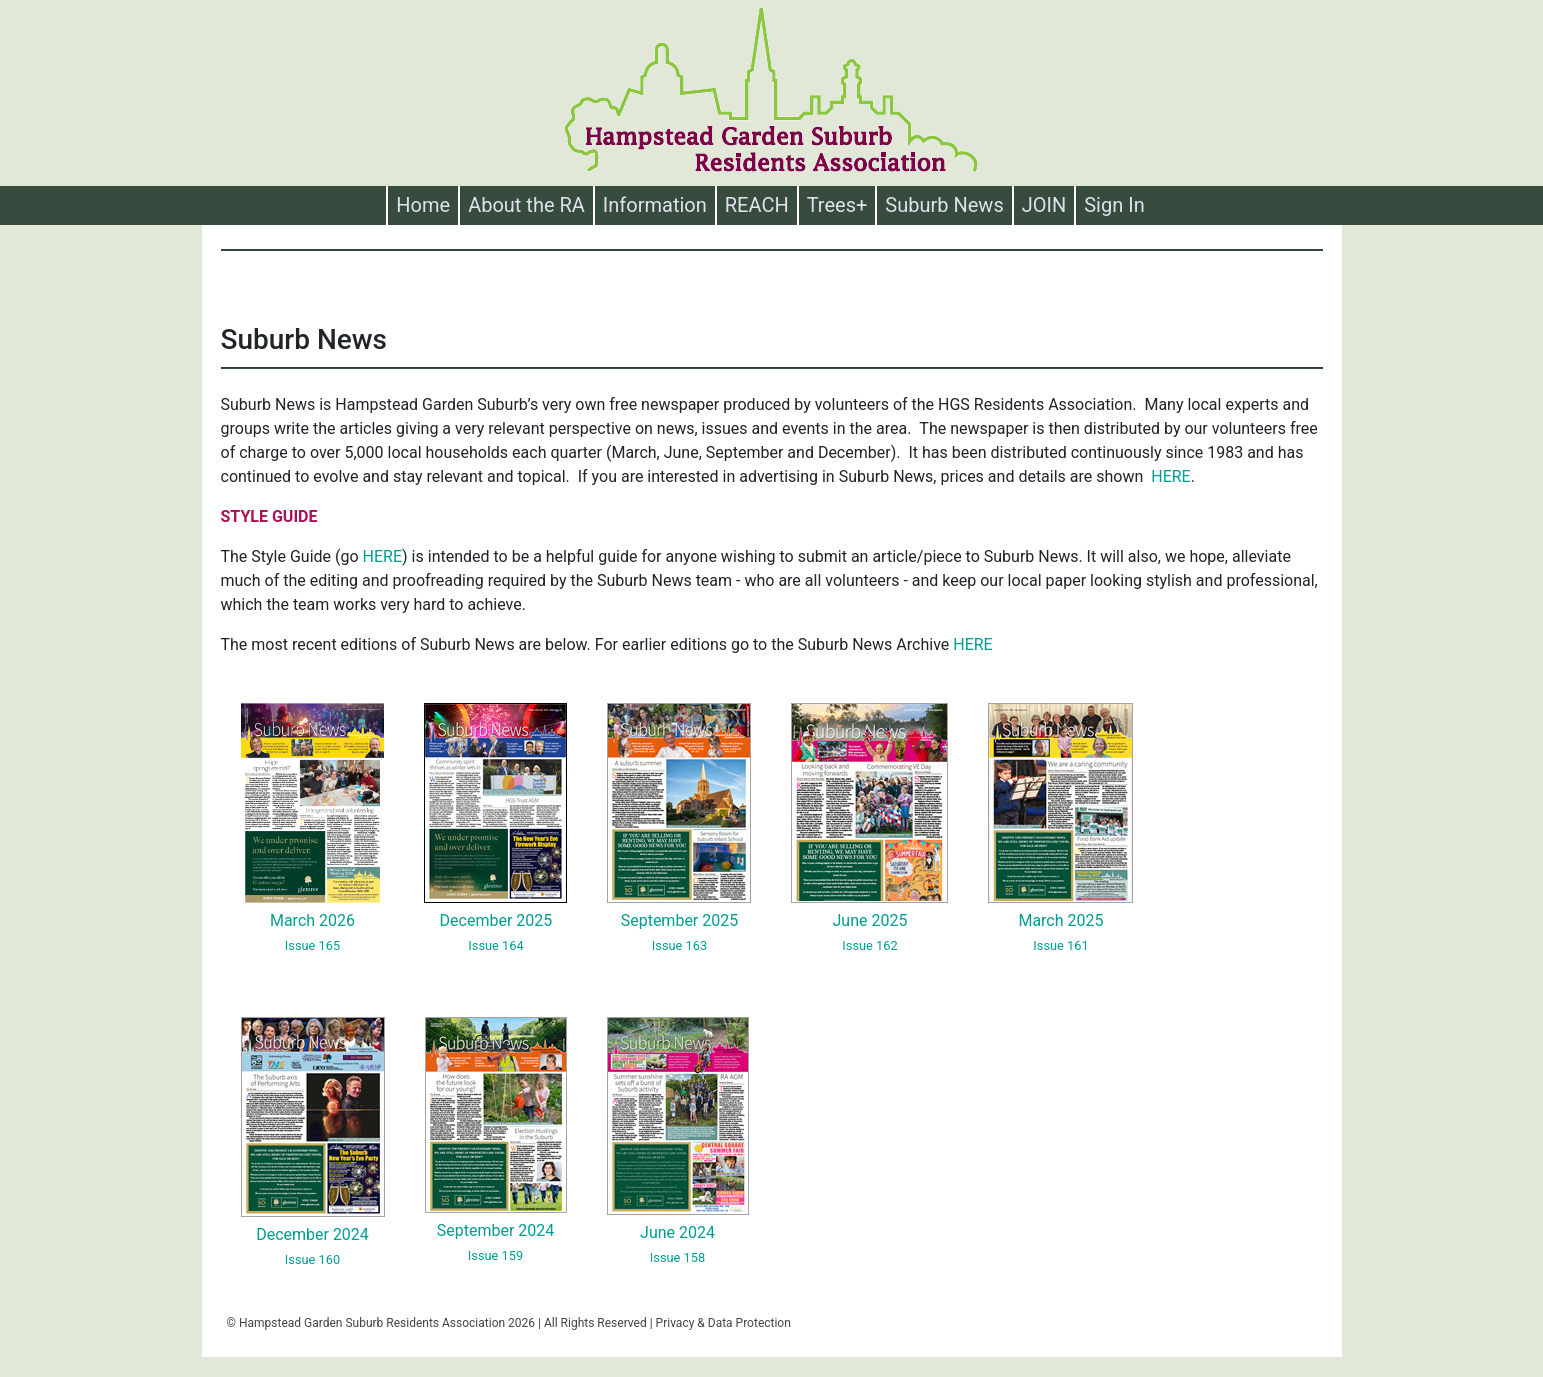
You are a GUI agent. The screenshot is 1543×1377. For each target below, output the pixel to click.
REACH (757, 205)
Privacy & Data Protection (723, 1323)
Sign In (1114, 205)
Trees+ (837, 205)
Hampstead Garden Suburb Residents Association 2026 (387, 1323)
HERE (1170, 476)
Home (427, 205)
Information (655, 205)
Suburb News (944, 205)
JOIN (1044, 205)
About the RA (526, 205)
